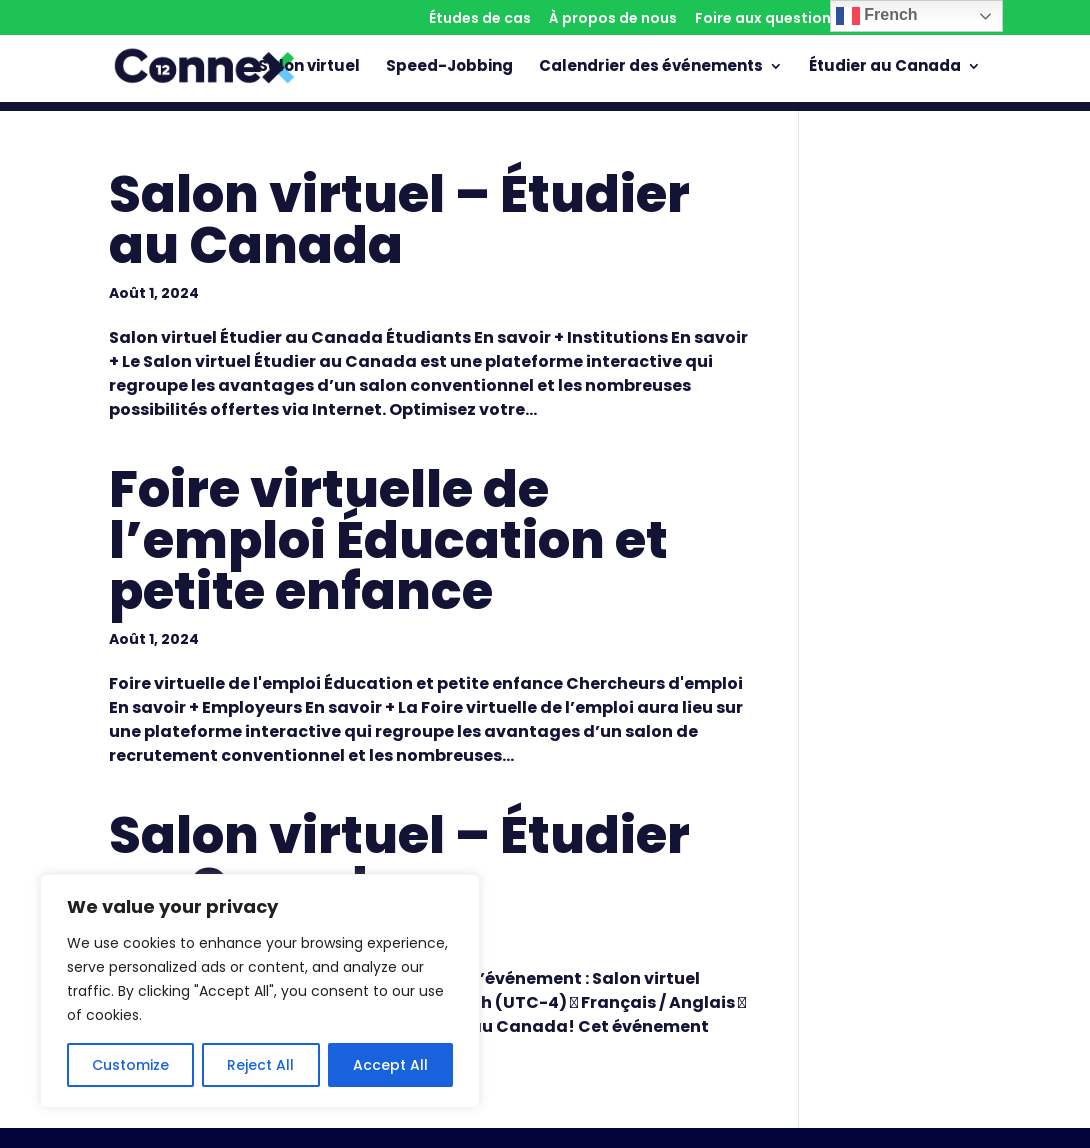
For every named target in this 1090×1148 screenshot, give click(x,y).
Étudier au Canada (885, 67)
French (877, 16)
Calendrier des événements (651, 67)
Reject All (260, 1065)
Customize (130, 1065)
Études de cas (480, 19)
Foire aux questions (767, 19)
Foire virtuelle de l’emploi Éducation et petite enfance (388, 540)
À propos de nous (613, 19)
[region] (260, 991)
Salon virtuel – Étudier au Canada (399, 219)
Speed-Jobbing (449, 67)
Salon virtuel (309, 67)
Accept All (390, 1065)
